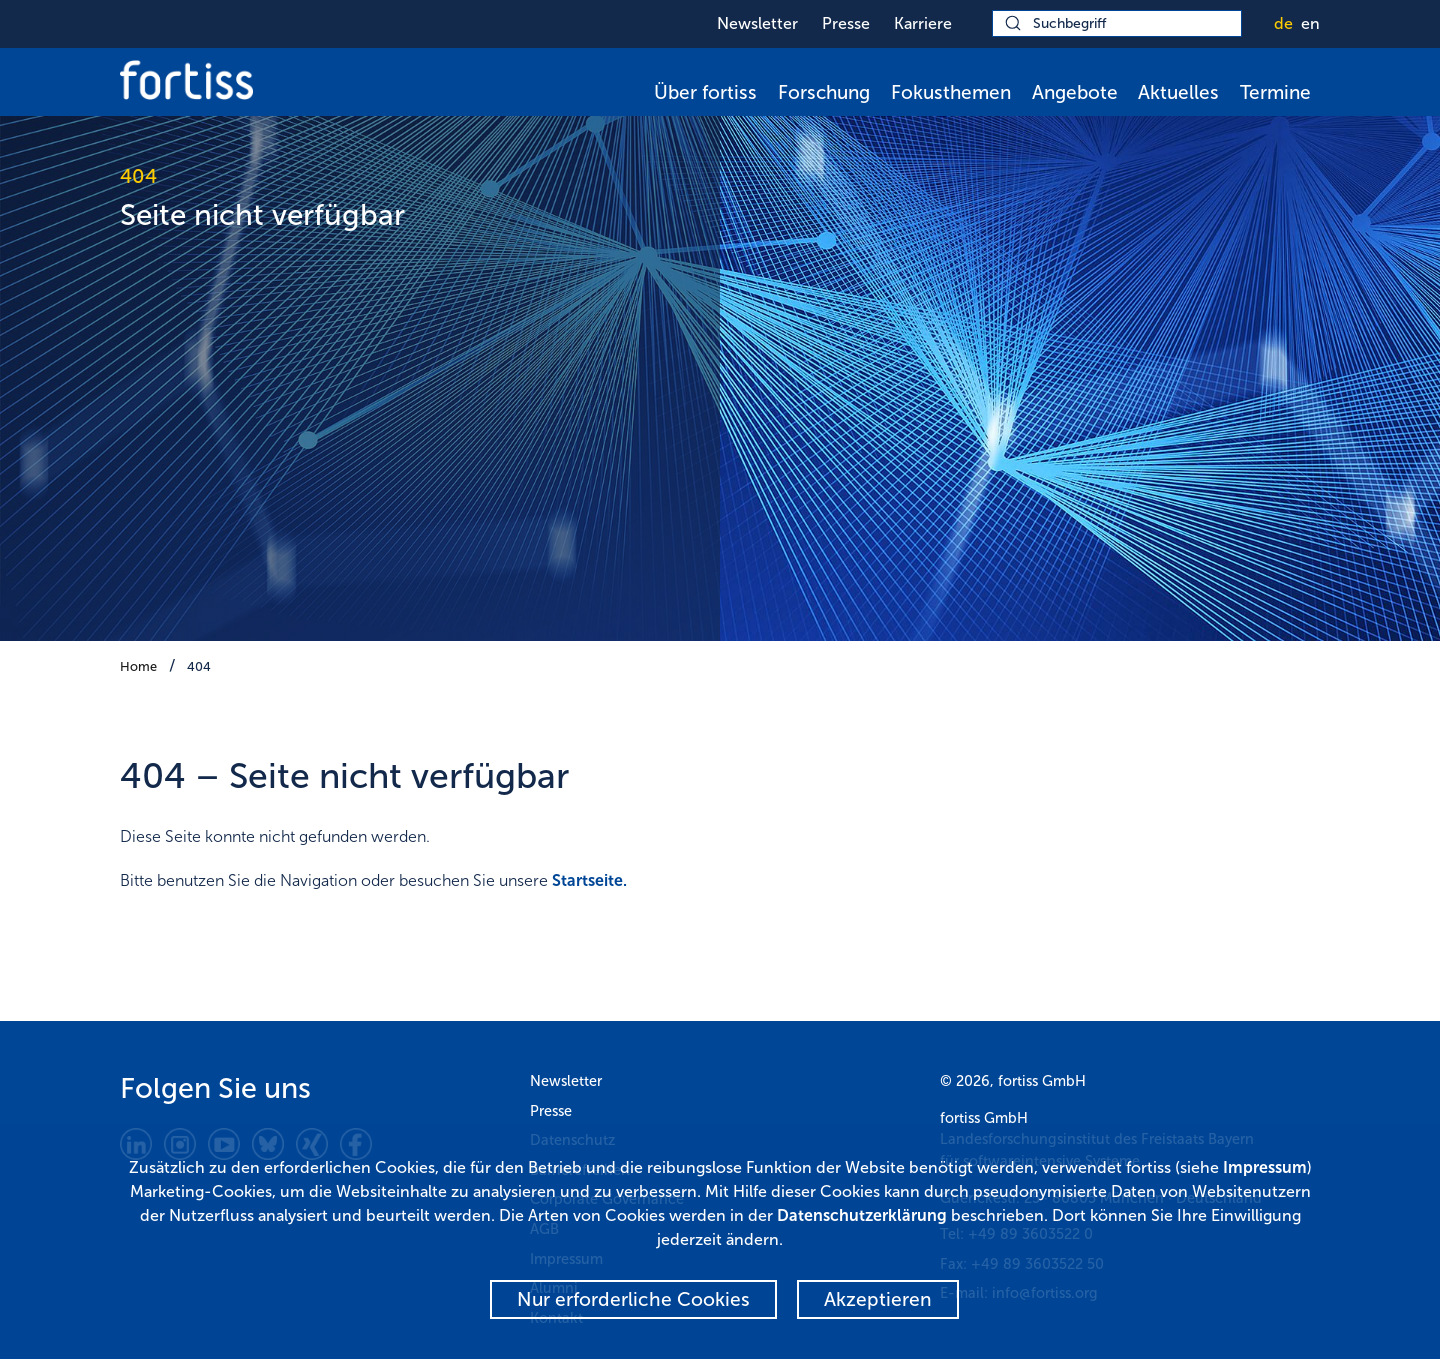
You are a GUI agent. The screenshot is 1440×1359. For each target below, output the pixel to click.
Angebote (1075, 92)
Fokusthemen (951, 92)
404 (199, 666)
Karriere (923, 23)
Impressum (1265, 1167)
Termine (1275, 92)
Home (138, 666)
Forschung (824, 92)
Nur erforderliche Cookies (633, 1299)
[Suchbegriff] (1117, 23)
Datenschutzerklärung (862, 1215)
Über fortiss (705, 92)
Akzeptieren (878, 1299)
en (1310, 23)
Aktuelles (1178, 92)
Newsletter (757, 23)
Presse (846, 23)
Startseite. (589, 880)
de (1283, 23)
